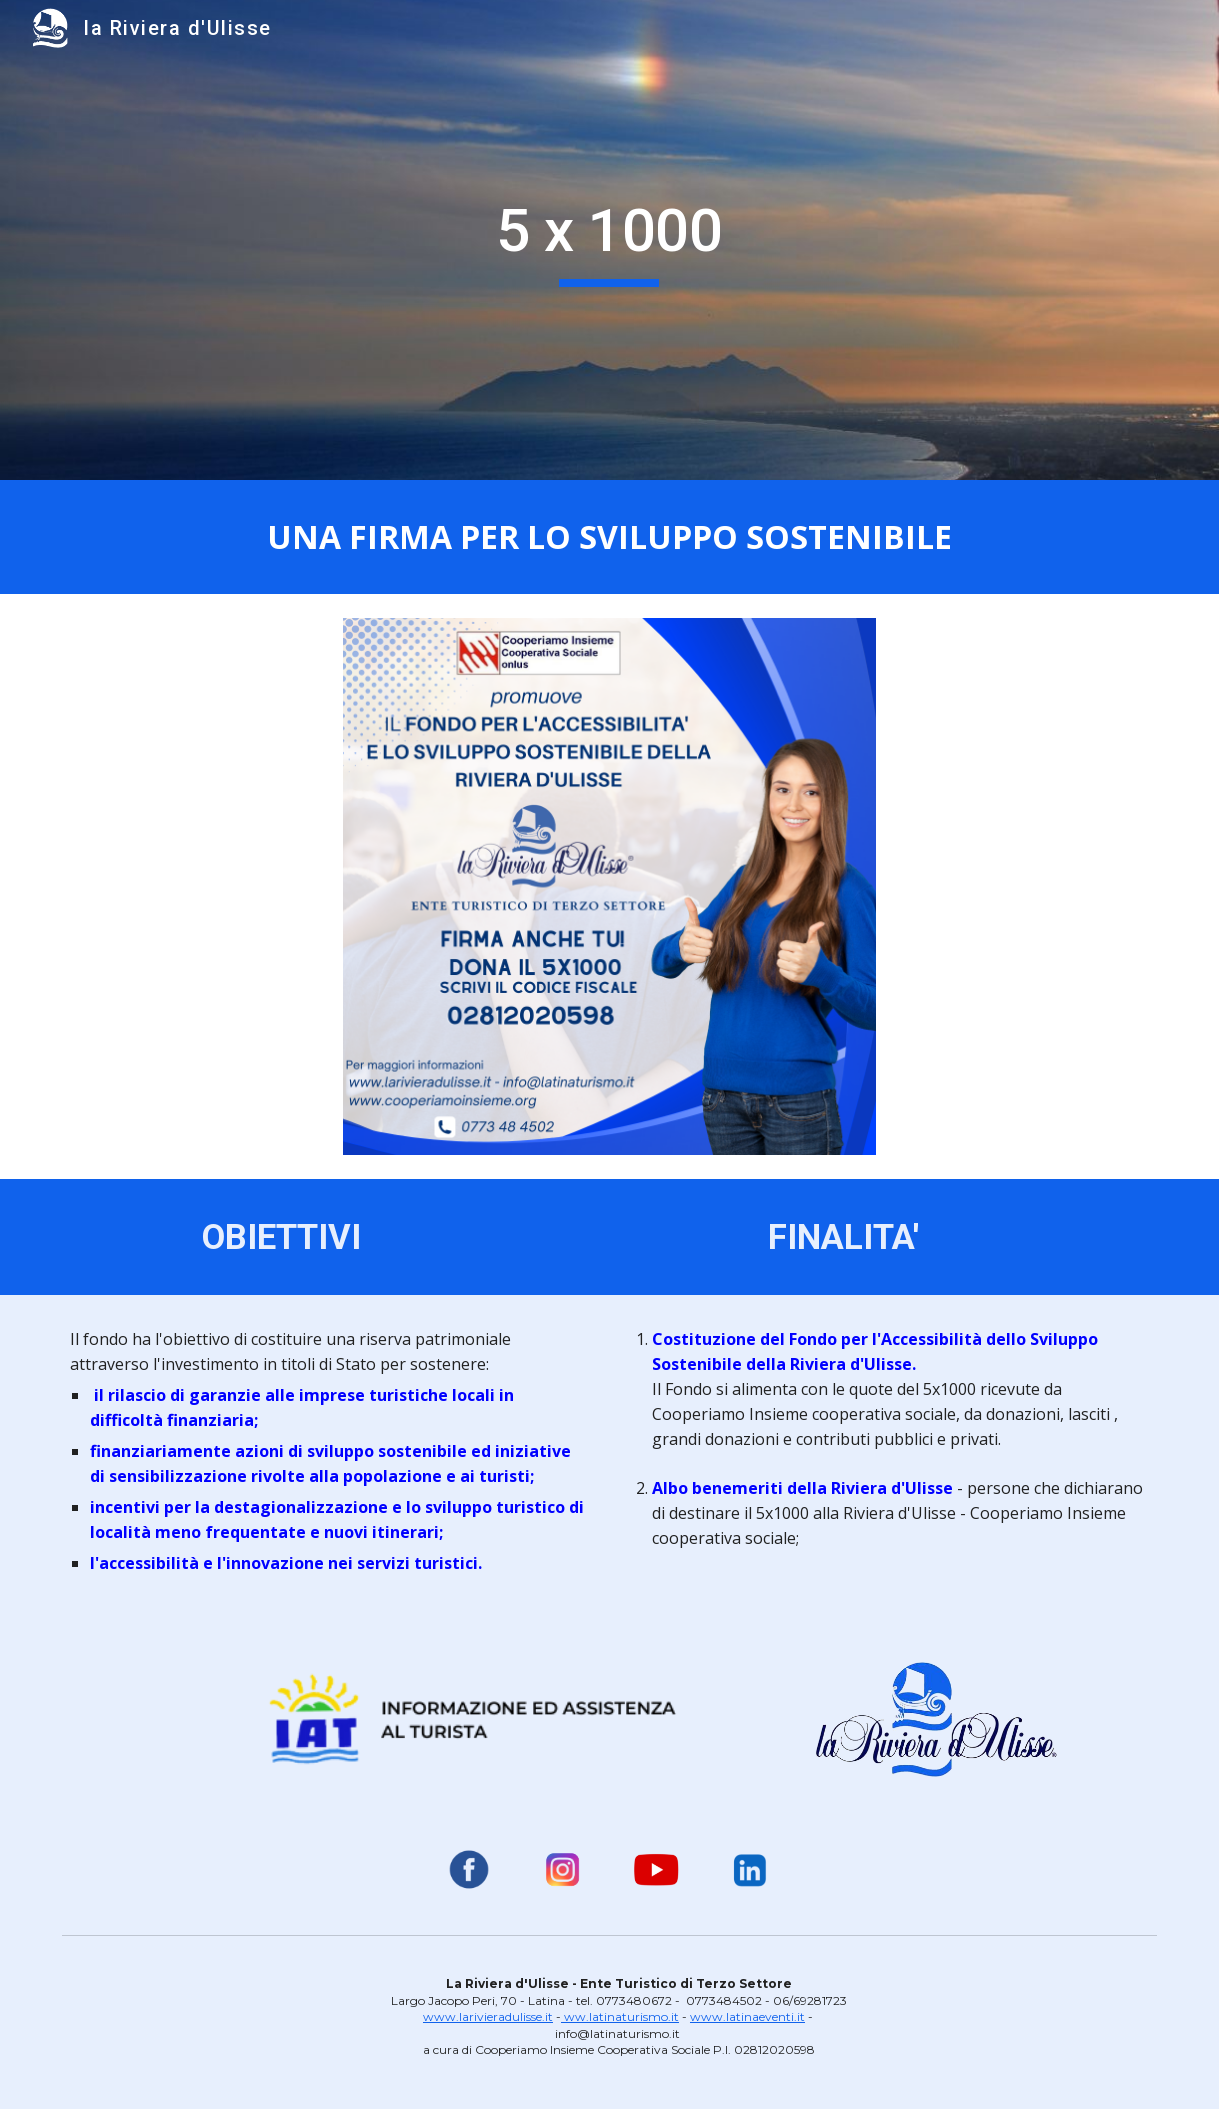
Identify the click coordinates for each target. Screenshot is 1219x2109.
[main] (609, 240)
